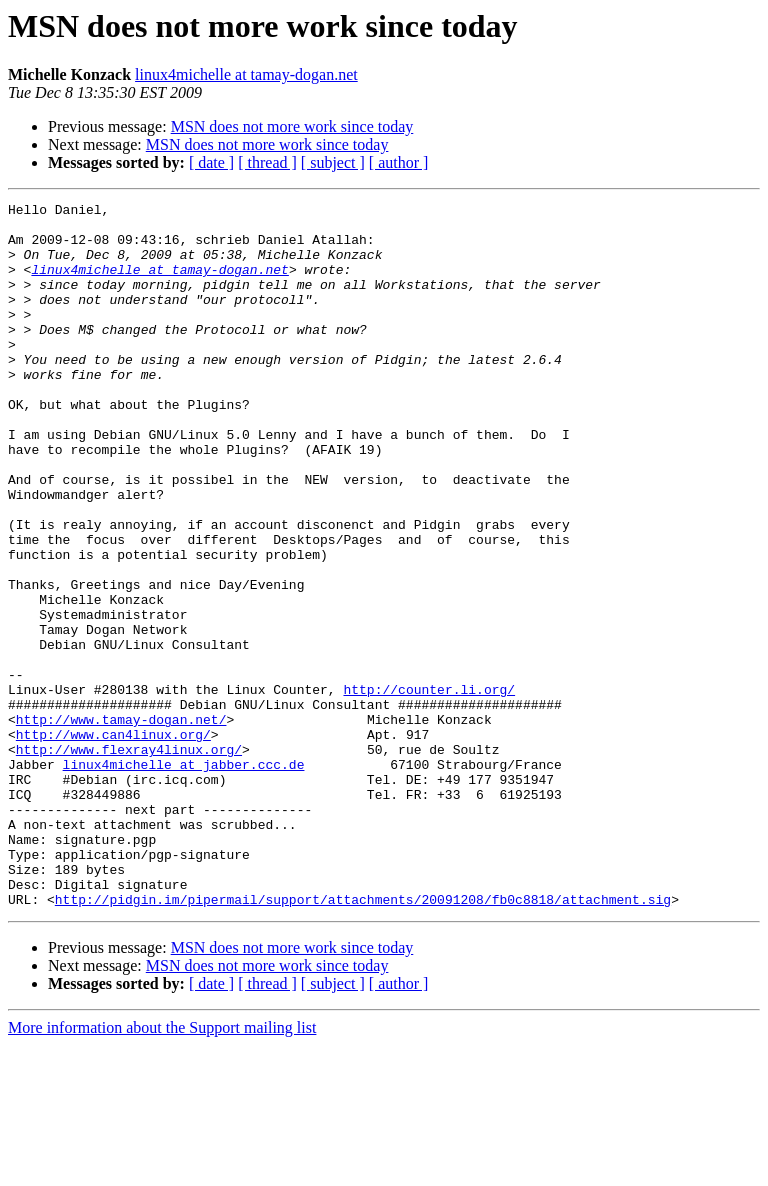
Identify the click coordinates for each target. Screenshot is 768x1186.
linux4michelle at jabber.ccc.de (184, 878)
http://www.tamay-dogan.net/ (121, 824)
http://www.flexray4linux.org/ (129, 860)
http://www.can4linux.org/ (113, 842)
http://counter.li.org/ (429, 788)
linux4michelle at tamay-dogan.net (246, 74)
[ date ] (211, 162)
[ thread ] (267, 162)
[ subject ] (333, 162)
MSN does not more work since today (292, 126)
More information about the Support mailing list (162, 1168)
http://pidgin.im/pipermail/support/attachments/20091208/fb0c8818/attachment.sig (363, 1040)
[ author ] (399, 162)
